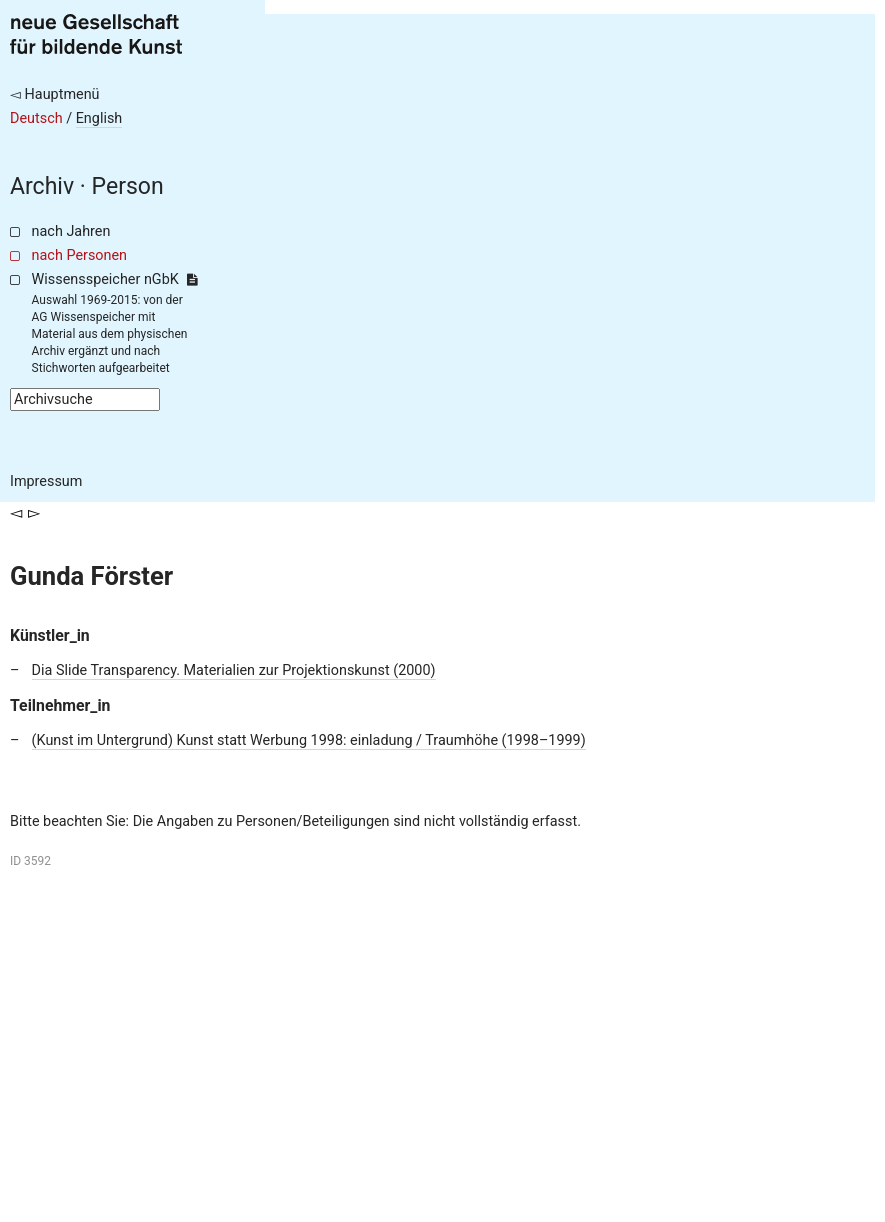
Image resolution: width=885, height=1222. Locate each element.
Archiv (42, 186)
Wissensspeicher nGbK (114, 279)
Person (128, 186)
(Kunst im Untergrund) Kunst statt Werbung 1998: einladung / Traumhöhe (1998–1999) (309, 740)
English (99, 118)
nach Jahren (71, 231)
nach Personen (79, 255)
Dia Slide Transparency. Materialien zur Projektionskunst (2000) (234, 670)
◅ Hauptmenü (55, 94)
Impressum (46, 481)
